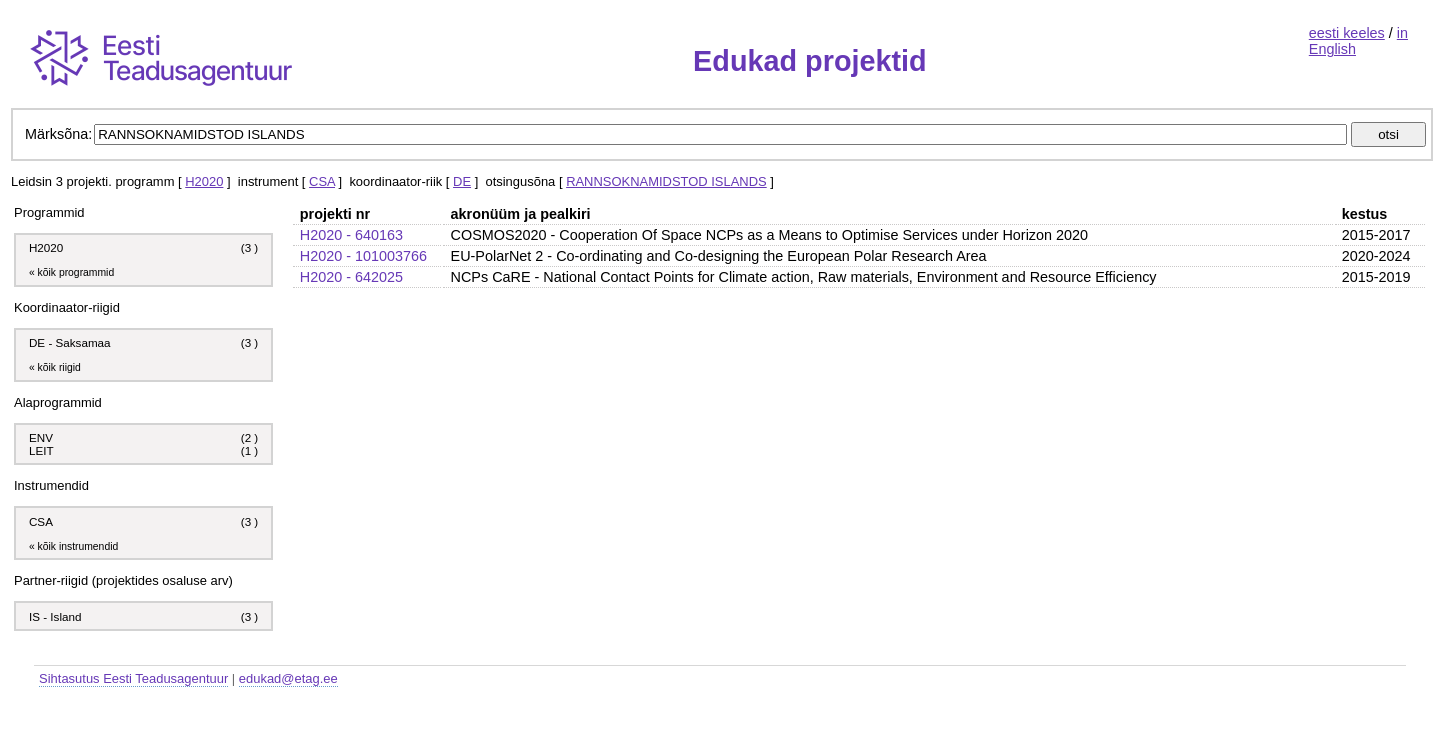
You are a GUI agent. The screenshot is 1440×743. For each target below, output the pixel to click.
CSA (322, 181)
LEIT (41, 450)
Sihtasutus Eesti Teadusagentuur (133, 678)
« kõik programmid (71, 272)
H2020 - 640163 (351, 235)
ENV (41, 437)
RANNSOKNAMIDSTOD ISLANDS (666, 181)
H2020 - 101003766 (363, 256)
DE (462, 181)
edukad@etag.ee (288, 678)
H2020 (204, 181)
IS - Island (55, 616)
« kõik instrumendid (73, 546)
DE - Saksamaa (70, 342)
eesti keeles (1347, 33)
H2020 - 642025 (351, 277)
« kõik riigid (55, 367)
